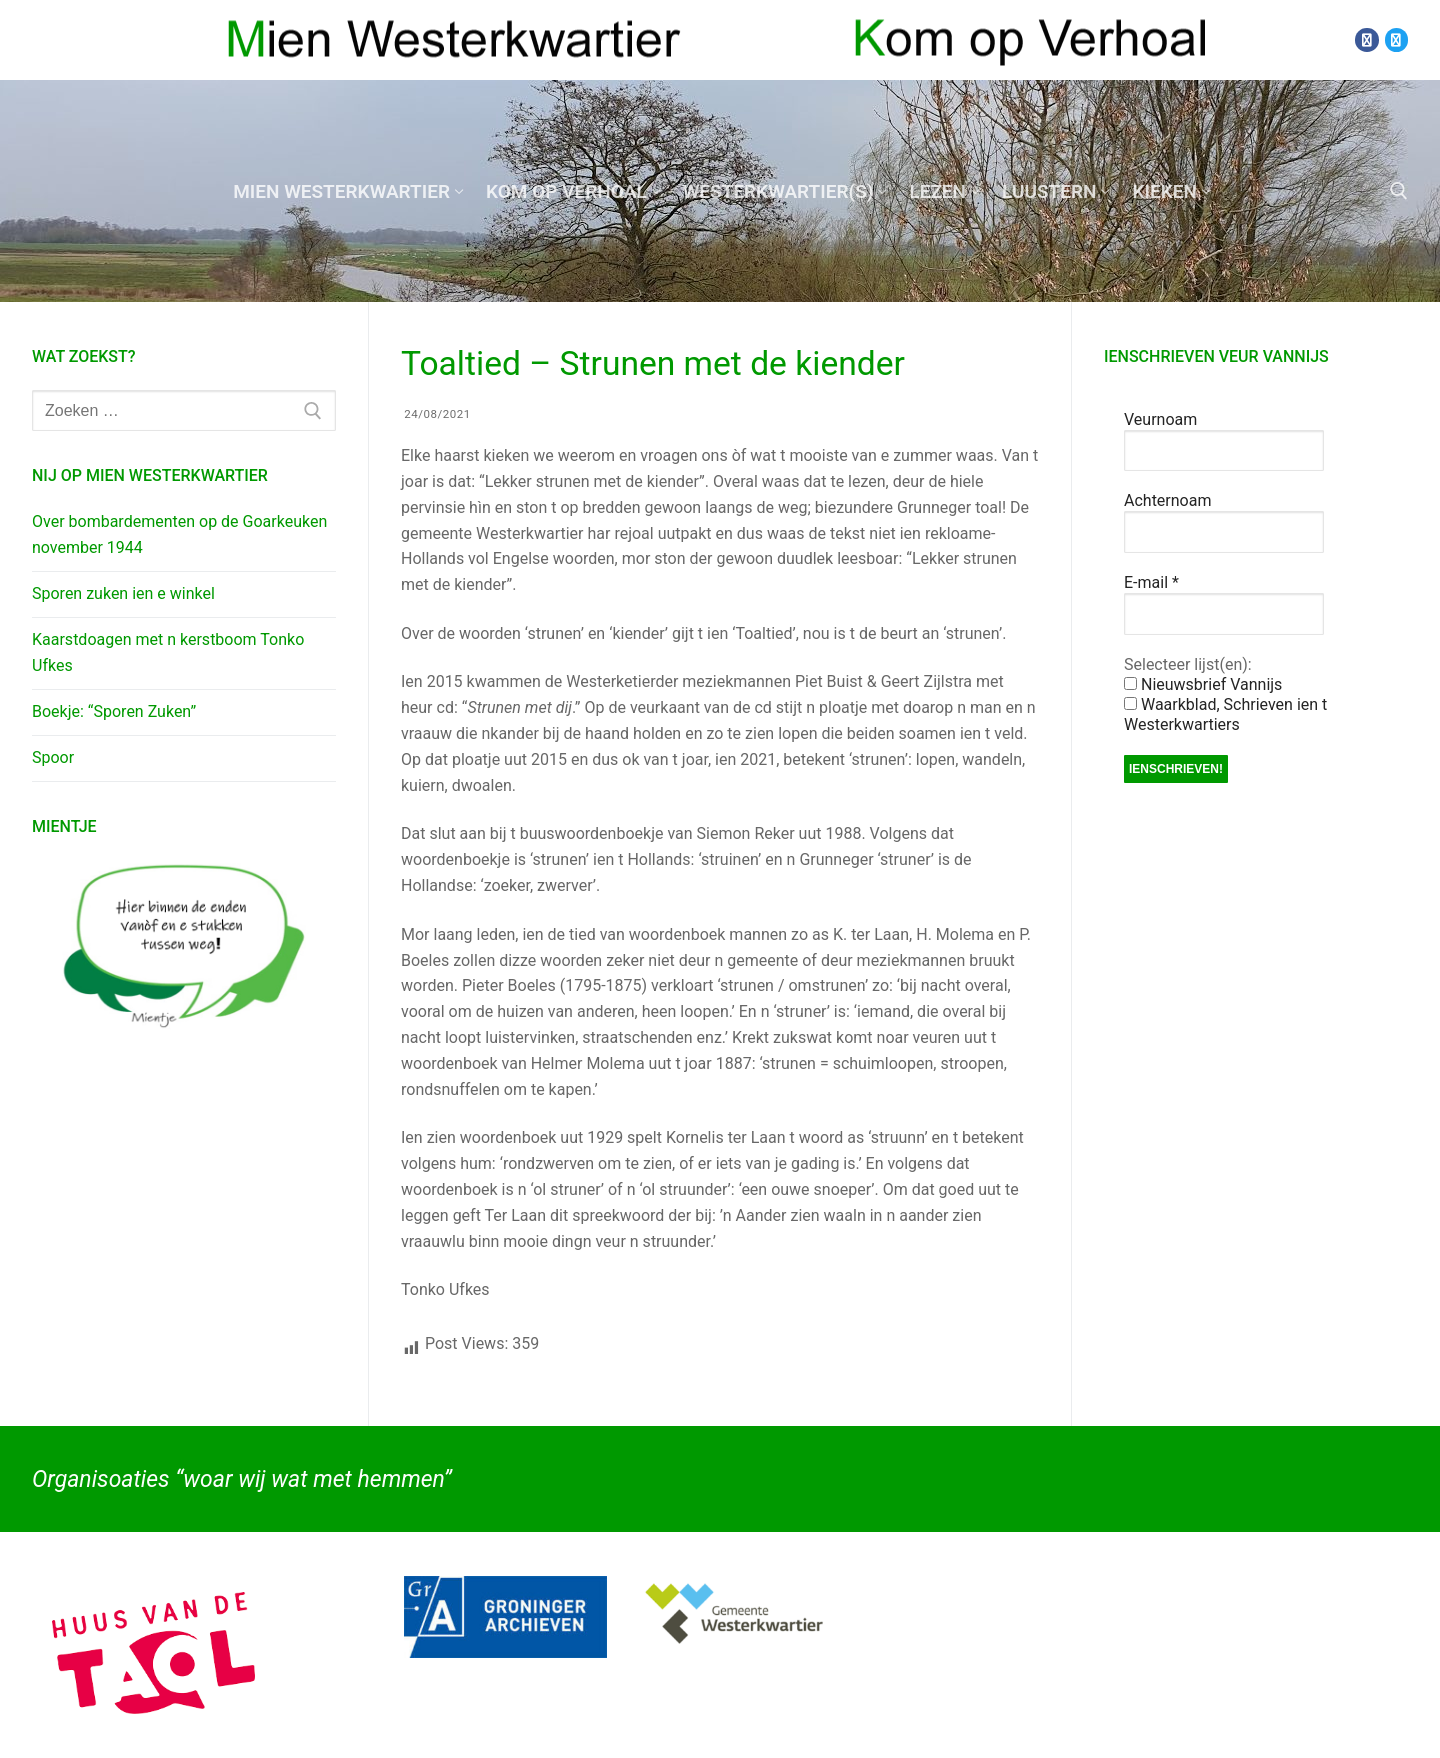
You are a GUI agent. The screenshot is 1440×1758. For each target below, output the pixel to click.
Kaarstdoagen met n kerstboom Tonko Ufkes (168, 652)
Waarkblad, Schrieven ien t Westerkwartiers (1225, 714)
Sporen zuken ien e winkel (123, 593)
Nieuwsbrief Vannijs (1203, 684)
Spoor (53, 757)
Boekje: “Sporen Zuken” (114, 711)
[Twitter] (1396, 39)
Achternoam (1167, 500)
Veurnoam (1160, 419)
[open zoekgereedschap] (1399, 191)
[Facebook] (1366, 39)
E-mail (1151, 582)
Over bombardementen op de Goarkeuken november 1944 (179, 534)
